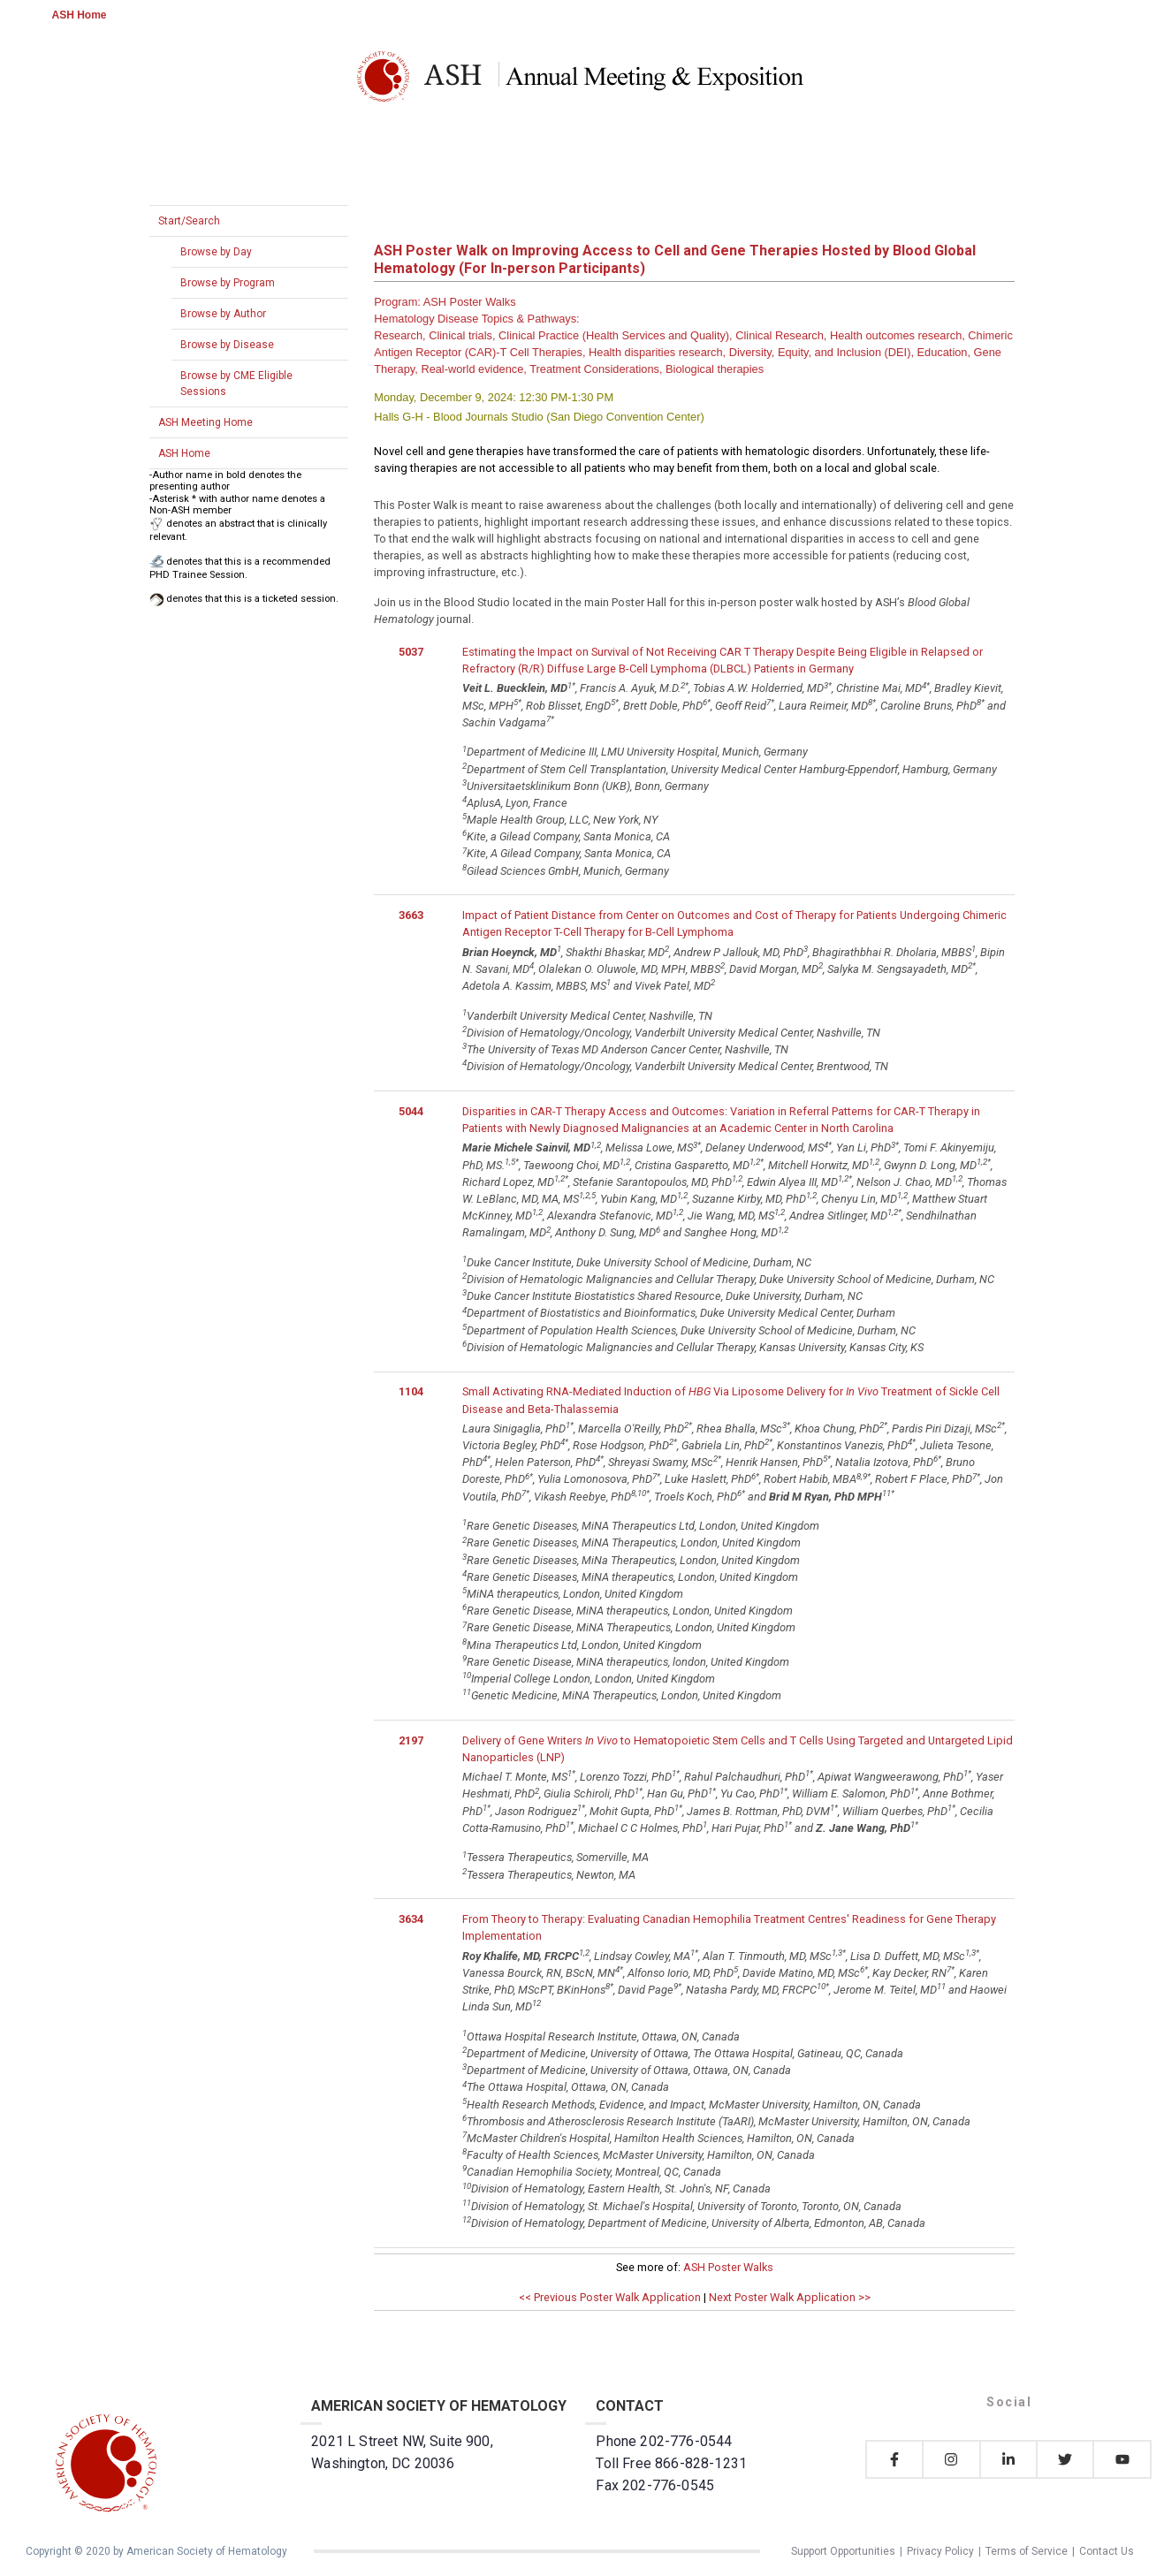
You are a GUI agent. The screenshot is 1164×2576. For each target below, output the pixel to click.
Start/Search (189, 221)
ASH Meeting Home (205, 422)
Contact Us (1106, 2551)
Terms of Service (1026, 2551)
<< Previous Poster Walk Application (610, 2297)
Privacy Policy (940, 2551)
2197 (411, 1740)
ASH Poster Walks (728, 2267)
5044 (411, 1111)
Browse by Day (216, 252)
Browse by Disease (227, 344)
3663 (411, 915)
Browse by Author (223, 314)
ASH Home (79, 15)
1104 (411, 1391)
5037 (411, 651)
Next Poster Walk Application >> (790, 2297)
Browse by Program (227, 283)
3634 (411, 1919)
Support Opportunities (843, 2551)
